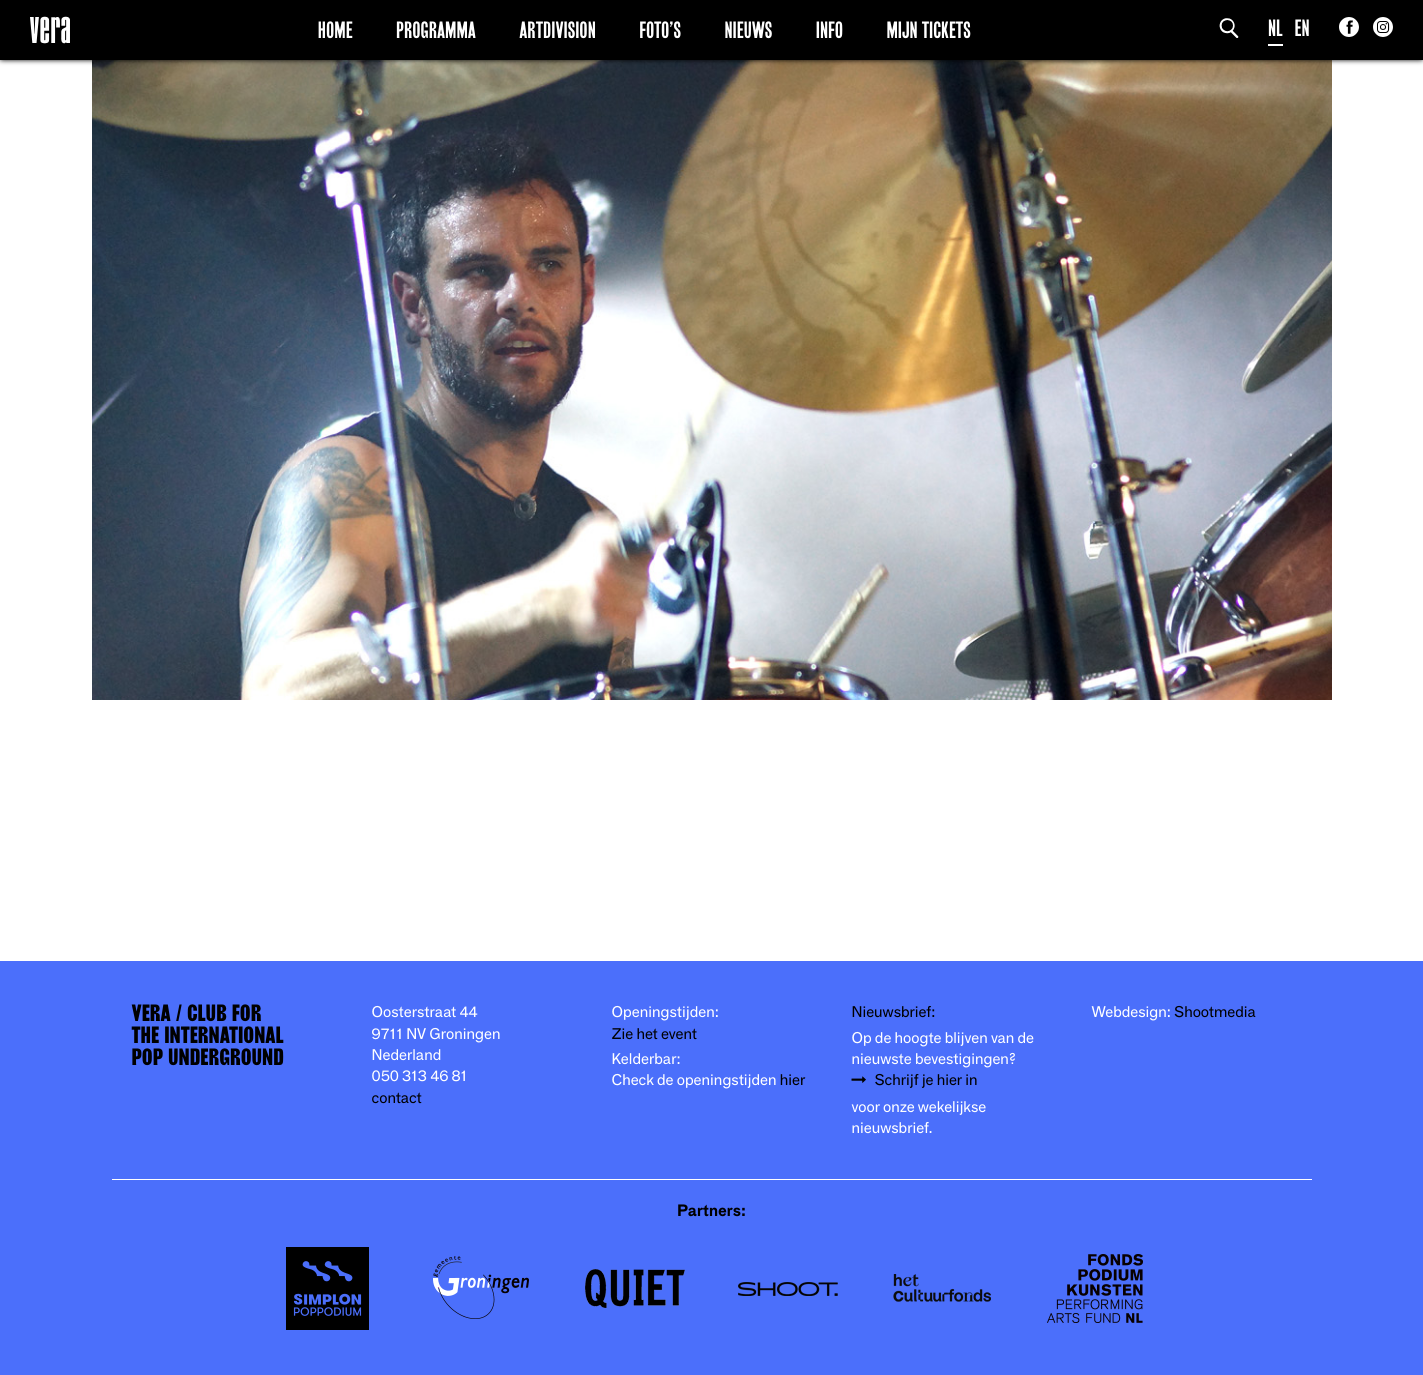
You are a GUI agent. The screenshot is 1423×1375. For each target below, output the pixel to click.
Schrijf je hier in (926, 1079)
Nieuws (748, 29)
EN (1302, 27)
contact (397, 1097)
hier (792, 1079)
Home (335, 29)
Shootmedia (1215, 1011)
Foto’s (660, 29)
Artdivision (557, 29)
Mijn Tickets (928, 29)
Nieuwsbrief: (894, 1011)
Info (829, 29)
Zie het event (654, 1033)
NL (1275, 27)
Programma (436, 29)
